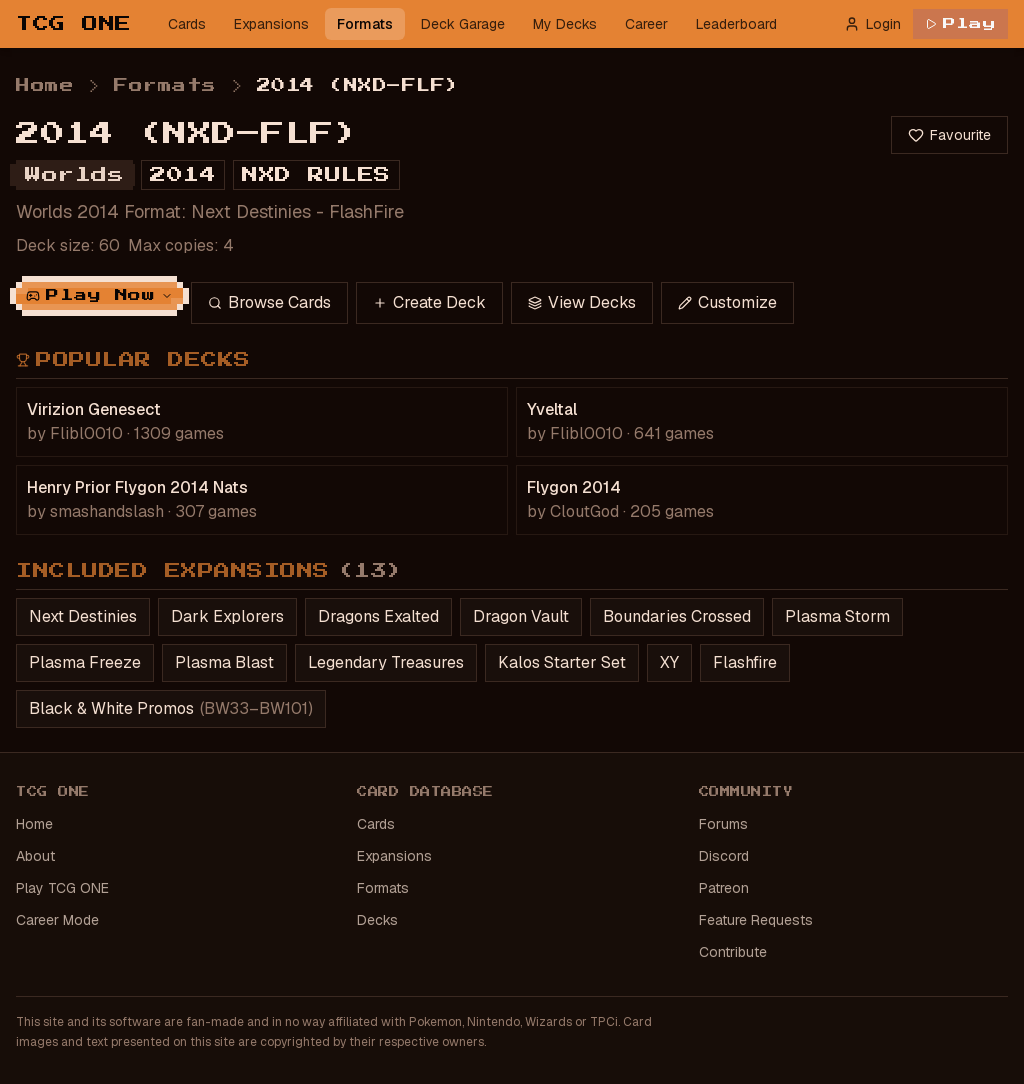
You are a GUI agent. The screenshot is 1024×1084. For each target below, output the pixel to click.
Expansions (271, 24)
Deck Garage (463, 24)
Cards (187, 24)
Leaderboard (736, 24)
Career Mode (57, 920)
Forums (723, 824)
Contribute (733, 952)
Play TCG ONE (62, 888)
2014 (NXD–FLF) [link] (358, 86)
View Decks (582, 302)
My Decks (565, 24)
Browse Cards (269, 302)
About (35, 856)
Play (960, 24)
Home (45, 86)
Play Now (99, 296)
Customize (727, 302)
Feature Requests (756, 920)
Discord (724, 856)
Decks (377, 920)
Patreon (724, 888)
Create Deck (429, 302)
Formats (365, 24)
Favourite (949, 135)
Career (646, 24)
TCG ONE (74, 24)
